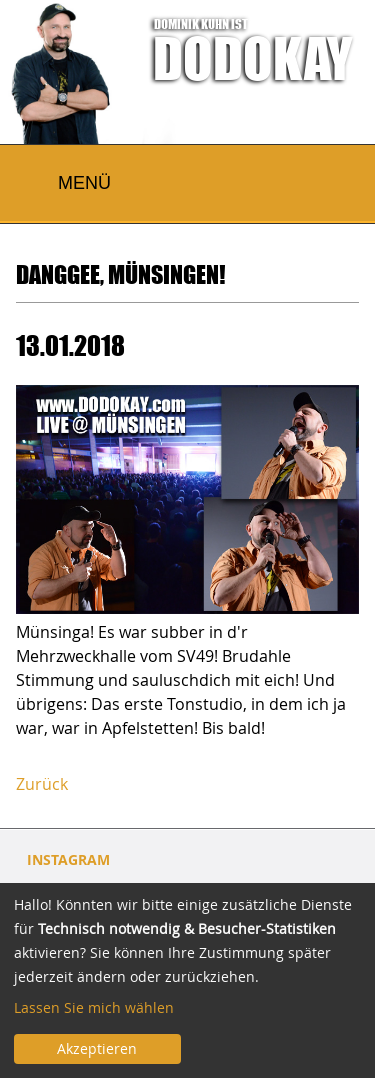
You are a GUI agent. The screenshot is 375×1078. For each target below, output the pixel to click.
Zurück (42, 784)
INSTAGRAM (68, 859)
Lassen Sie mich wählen (94, 1007)
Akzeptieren (97, 1048)
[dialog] (187, 980)
